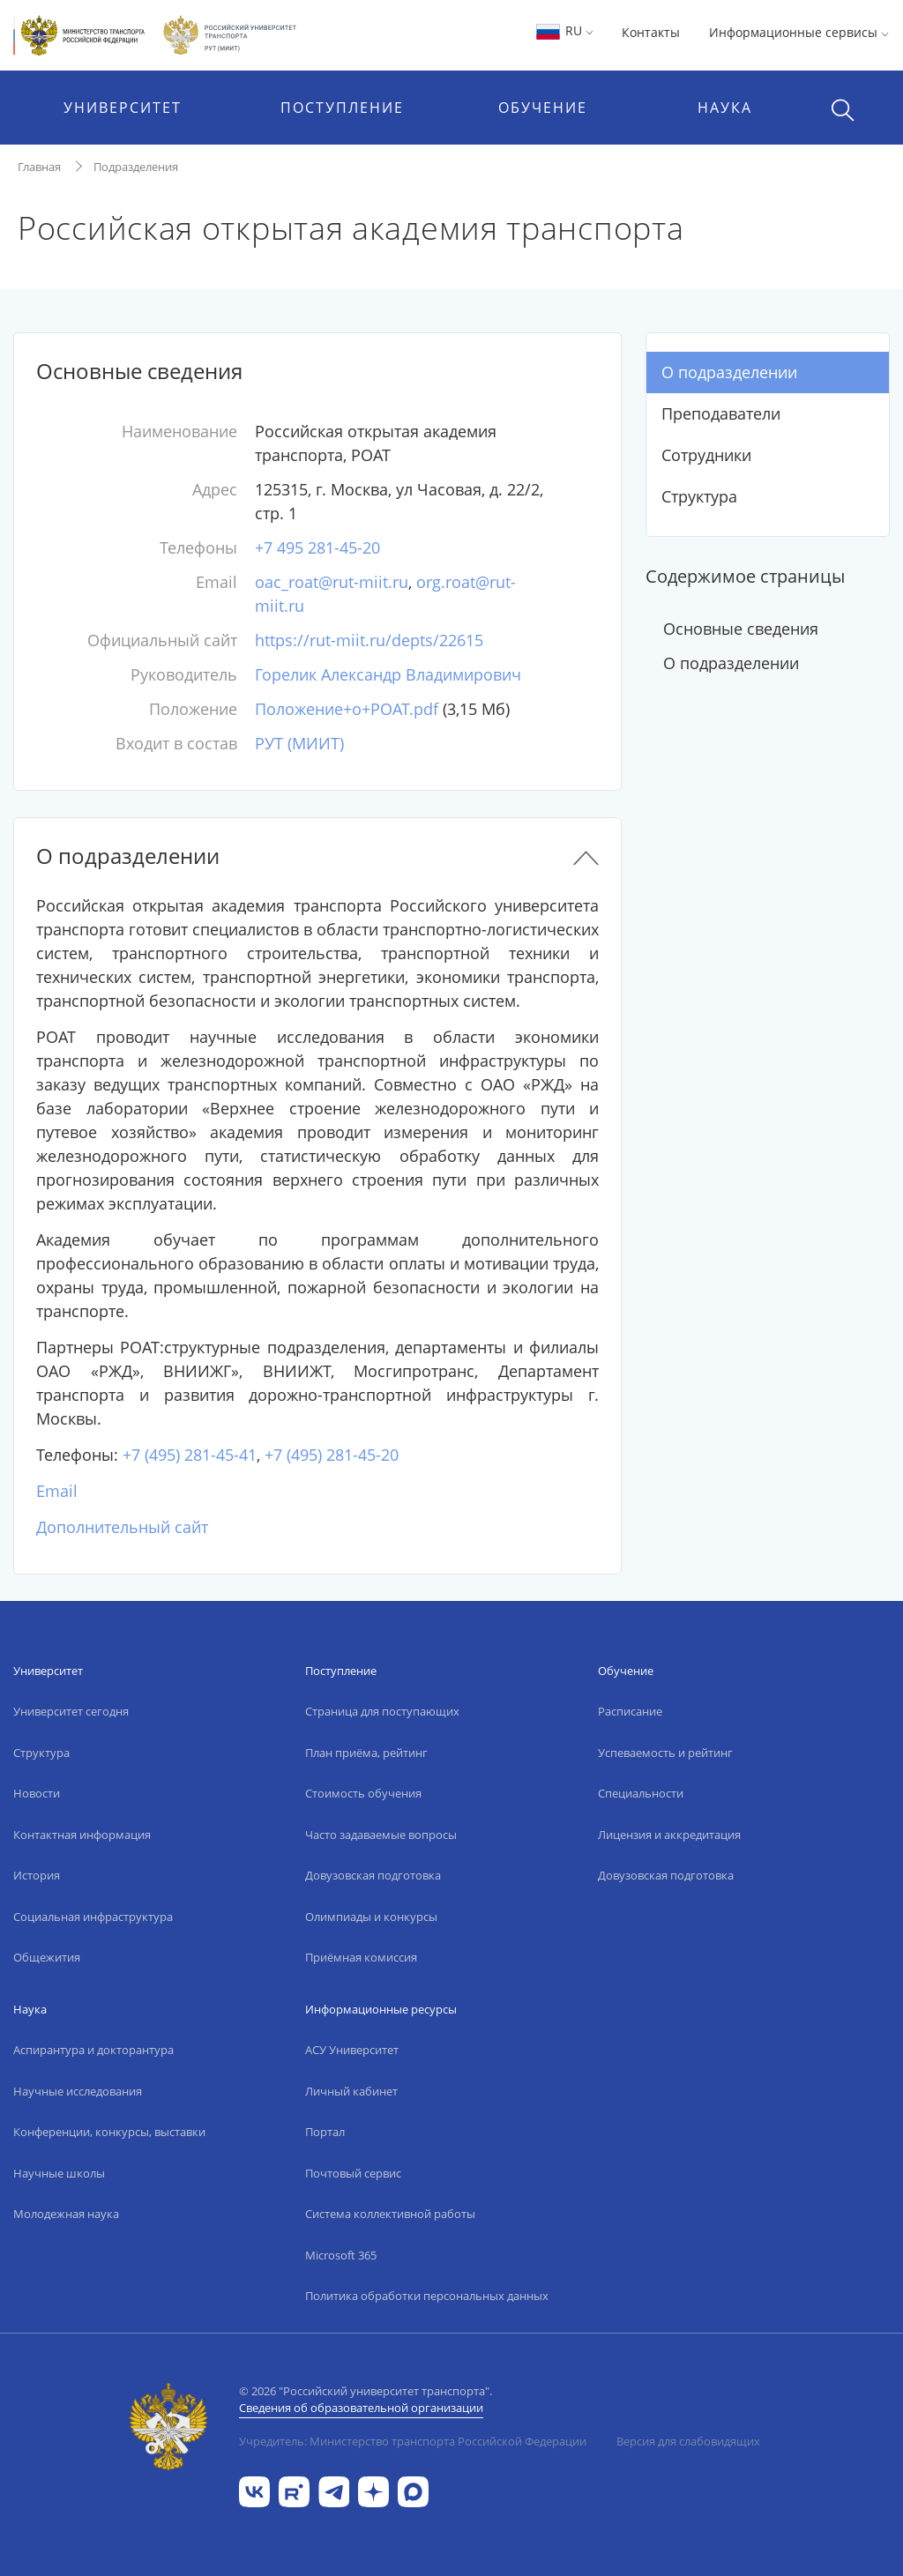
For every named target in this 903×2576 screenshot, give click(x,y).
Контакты (651, 32)
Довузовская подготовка (373, 1875)
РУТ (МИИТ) (299, 743)
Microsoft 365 (341, 2255)
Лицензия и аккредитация (669, 1835)
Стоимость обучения (363, 1793)
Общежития (46, 1957)
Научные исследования (77, 2091)
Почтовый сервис (353, 2173)
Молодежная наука (66, 2214)
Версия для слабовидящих (688, 2441)
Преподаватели (720, 413)
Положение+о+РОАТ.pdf (346, 708)
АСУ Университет (352, 2050)
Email (57, 1490)
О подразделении (729, 372)
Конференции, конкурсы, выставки (109, 2132)
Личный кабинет (351, 2091)
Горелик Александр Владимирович (388, 674)
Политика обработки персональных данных (427, 2296)
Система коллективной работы (390, 2214)
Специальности (640, 1793)
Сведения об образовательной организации (361, 2408)
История (36, 1875)
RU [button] (563, 30)
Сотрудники (706, 454)
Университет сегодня (71, 1711)
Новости (36, 1793)
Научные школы (59, 2173)
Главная (39, 167)
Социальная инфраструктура (93, 1917)
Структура (699, 496)
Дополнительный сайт (122, 1526)
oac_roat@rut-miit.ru (331, 581)
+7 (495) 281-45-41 (190, 1454)
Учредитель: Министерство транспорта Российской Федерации (412, 2441)
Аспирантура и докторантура (93, 2050)
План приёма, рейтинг (366, 1753)
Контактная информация (82, 1835)
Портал (325, 2132)
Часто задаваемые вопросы (381, 1835)
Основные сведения (740, 628)
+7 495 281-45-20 (317, 547)
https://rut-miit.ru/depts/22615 (369, 640)
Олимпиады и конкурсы (371, 1917)
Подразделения (135, 167)
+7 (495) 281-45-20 (332, 1454)
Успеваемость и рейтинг (665, 1753)
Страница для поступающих (382, 1711)
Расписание (630, 1711)
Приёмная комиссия (361, 1957)
